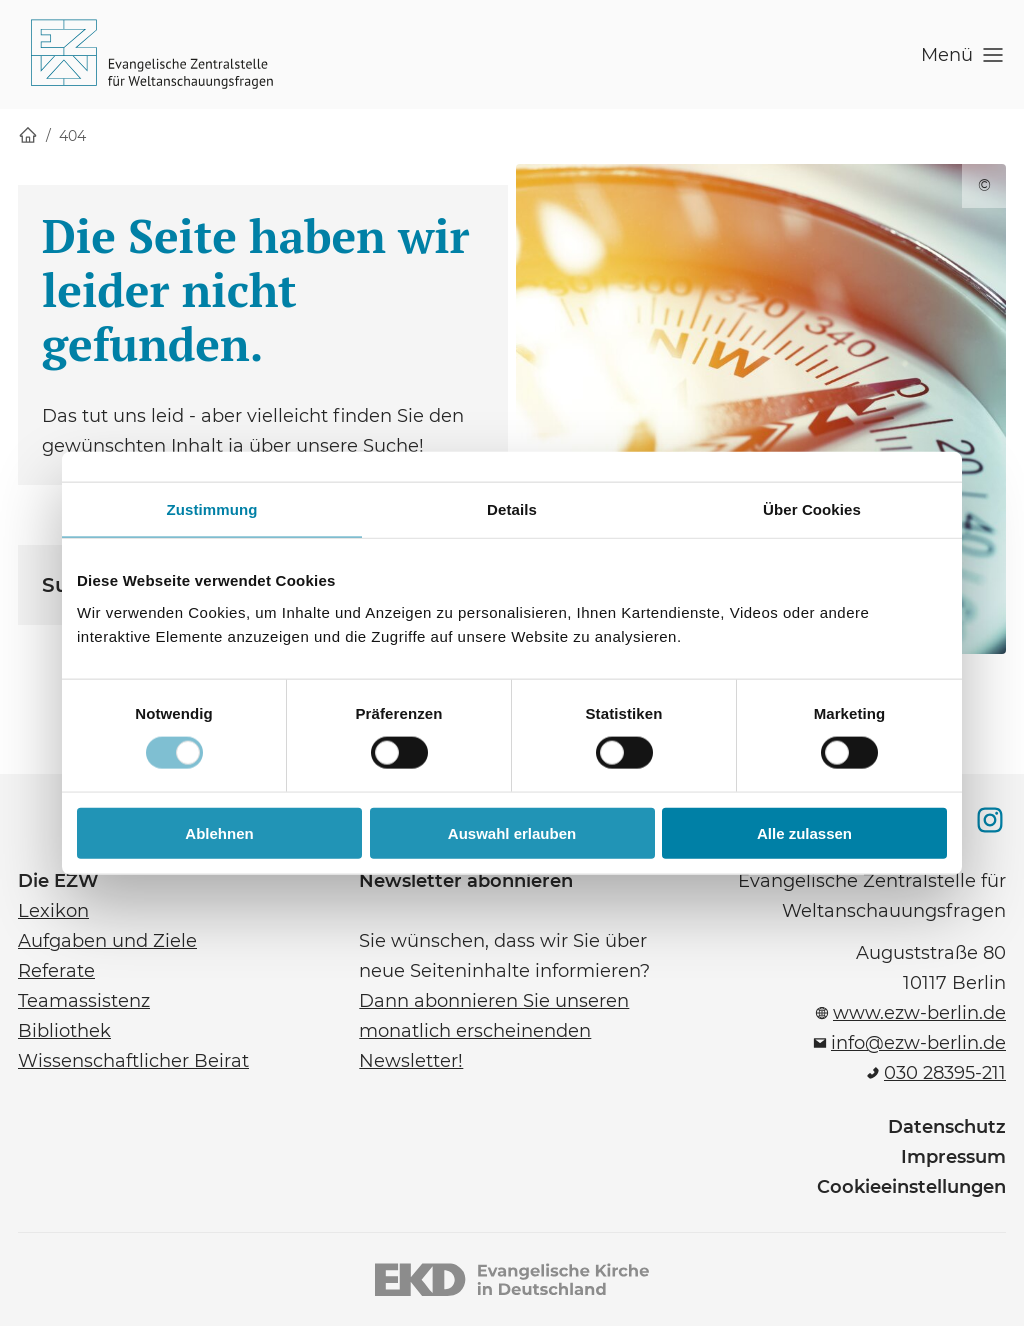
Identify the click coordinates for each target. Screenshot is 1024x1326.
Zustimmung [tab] (212, 509)
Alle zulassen (804, 832)
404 (72, 136)
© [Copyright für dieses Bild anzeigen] (984, 185)
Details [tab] (512, 509)
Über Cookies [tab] (812, 509)
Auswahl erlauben (512, 832)
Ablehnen (219, 832)
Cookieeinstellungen (911, 1187)
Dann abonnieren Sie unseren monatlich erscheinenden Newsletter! (494, 1031)
